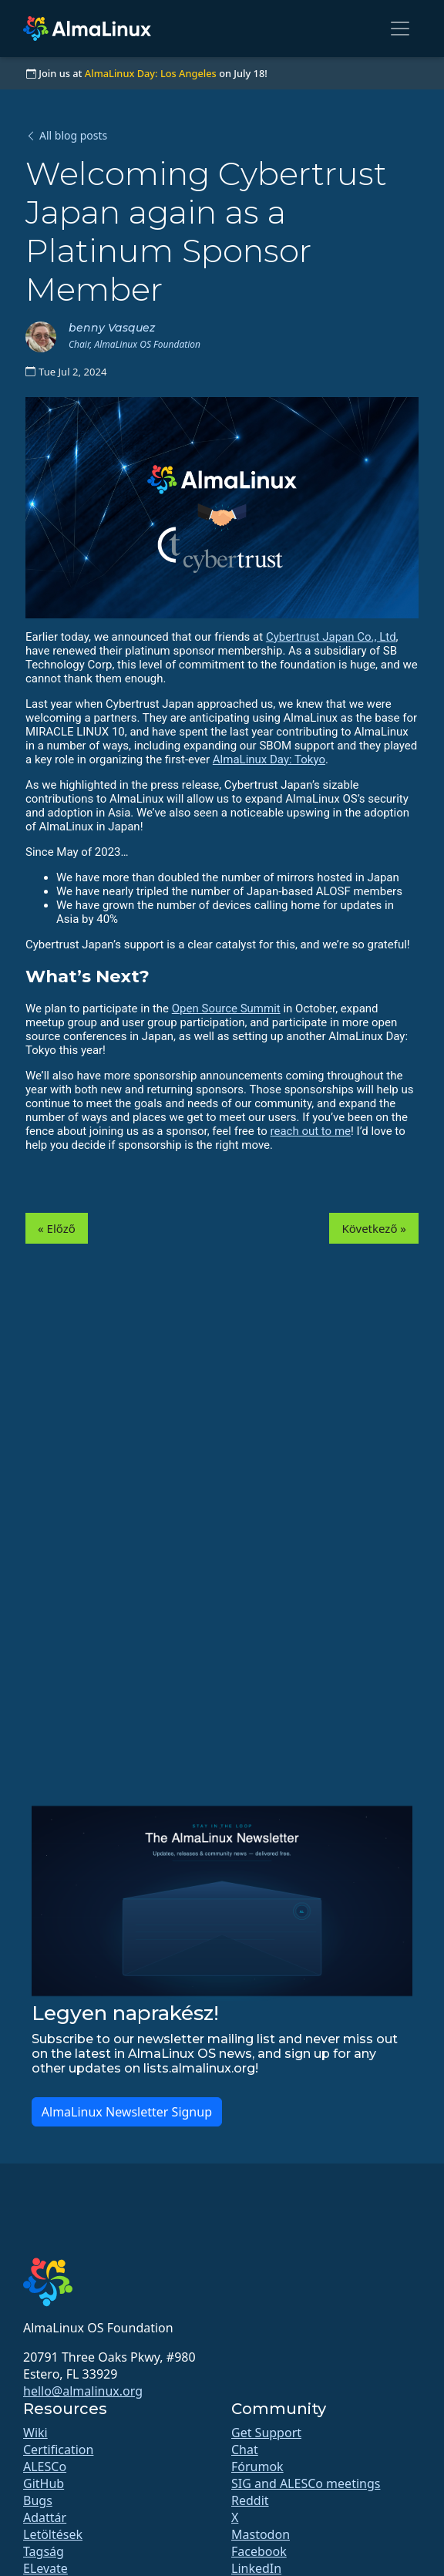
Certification (58, 2449)
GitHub (43, 2483)
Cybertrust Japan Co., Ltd (331, 637)
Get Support (266, 2432)
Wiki (35, 2432)
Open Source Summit (226, 1008)
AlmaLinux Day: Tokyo (269, 759)
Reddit (250, 2500)
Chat (244, 2449)
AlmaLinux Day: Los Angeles (151, 73)
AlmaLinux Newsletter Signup (127, 2111)
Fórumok (257, 2466)
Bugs (37, 2500)
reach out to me (311, 1131)
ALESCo (44, 2466)
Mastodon (260, 2534)
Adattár (44, 2517)
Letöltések (52, 2534)
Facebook (259, 2551)
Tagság (43, 2551)
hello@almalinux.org (83, 2390)
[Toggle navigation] (400, 28)
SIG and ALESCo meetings (305, 2483)
